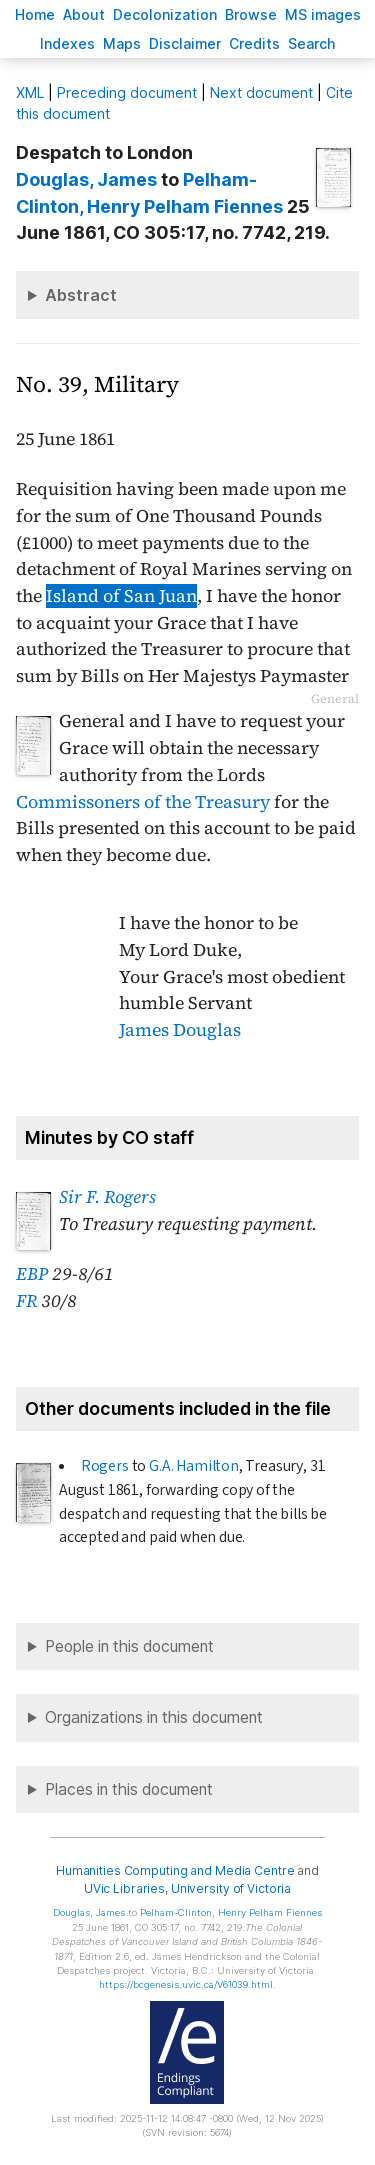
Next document (261, 92)
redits (254, 43)
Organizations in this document (154, 1717)
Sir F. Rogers (107, 1197)
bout (84, 14)
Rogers (105, 1466)
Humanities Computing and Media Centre (175, 1870)
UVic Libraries (124, 1888)
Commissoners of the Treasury (143, 802)
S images (323, 14)
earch (312, 43)
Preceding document (127, 92)
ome (35, 14)
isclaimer (185, 43)
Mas (122, 43)
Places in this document (129, 1789)
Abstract (81, 295)
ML (30, 92)
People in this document (129, 1646)
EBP (32, 1274)
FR (26, 1301)
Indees (67, 43)
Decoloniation (165, 14)
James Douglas (180, 1030)
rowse (251, 14)
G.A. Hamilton (194, 1466)
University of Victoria (231, 1888)
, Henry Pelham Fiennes (231, 1912)
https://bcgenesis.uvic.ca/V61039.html (186, 1984)
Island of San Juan (121, 596)
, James (86, 179)
